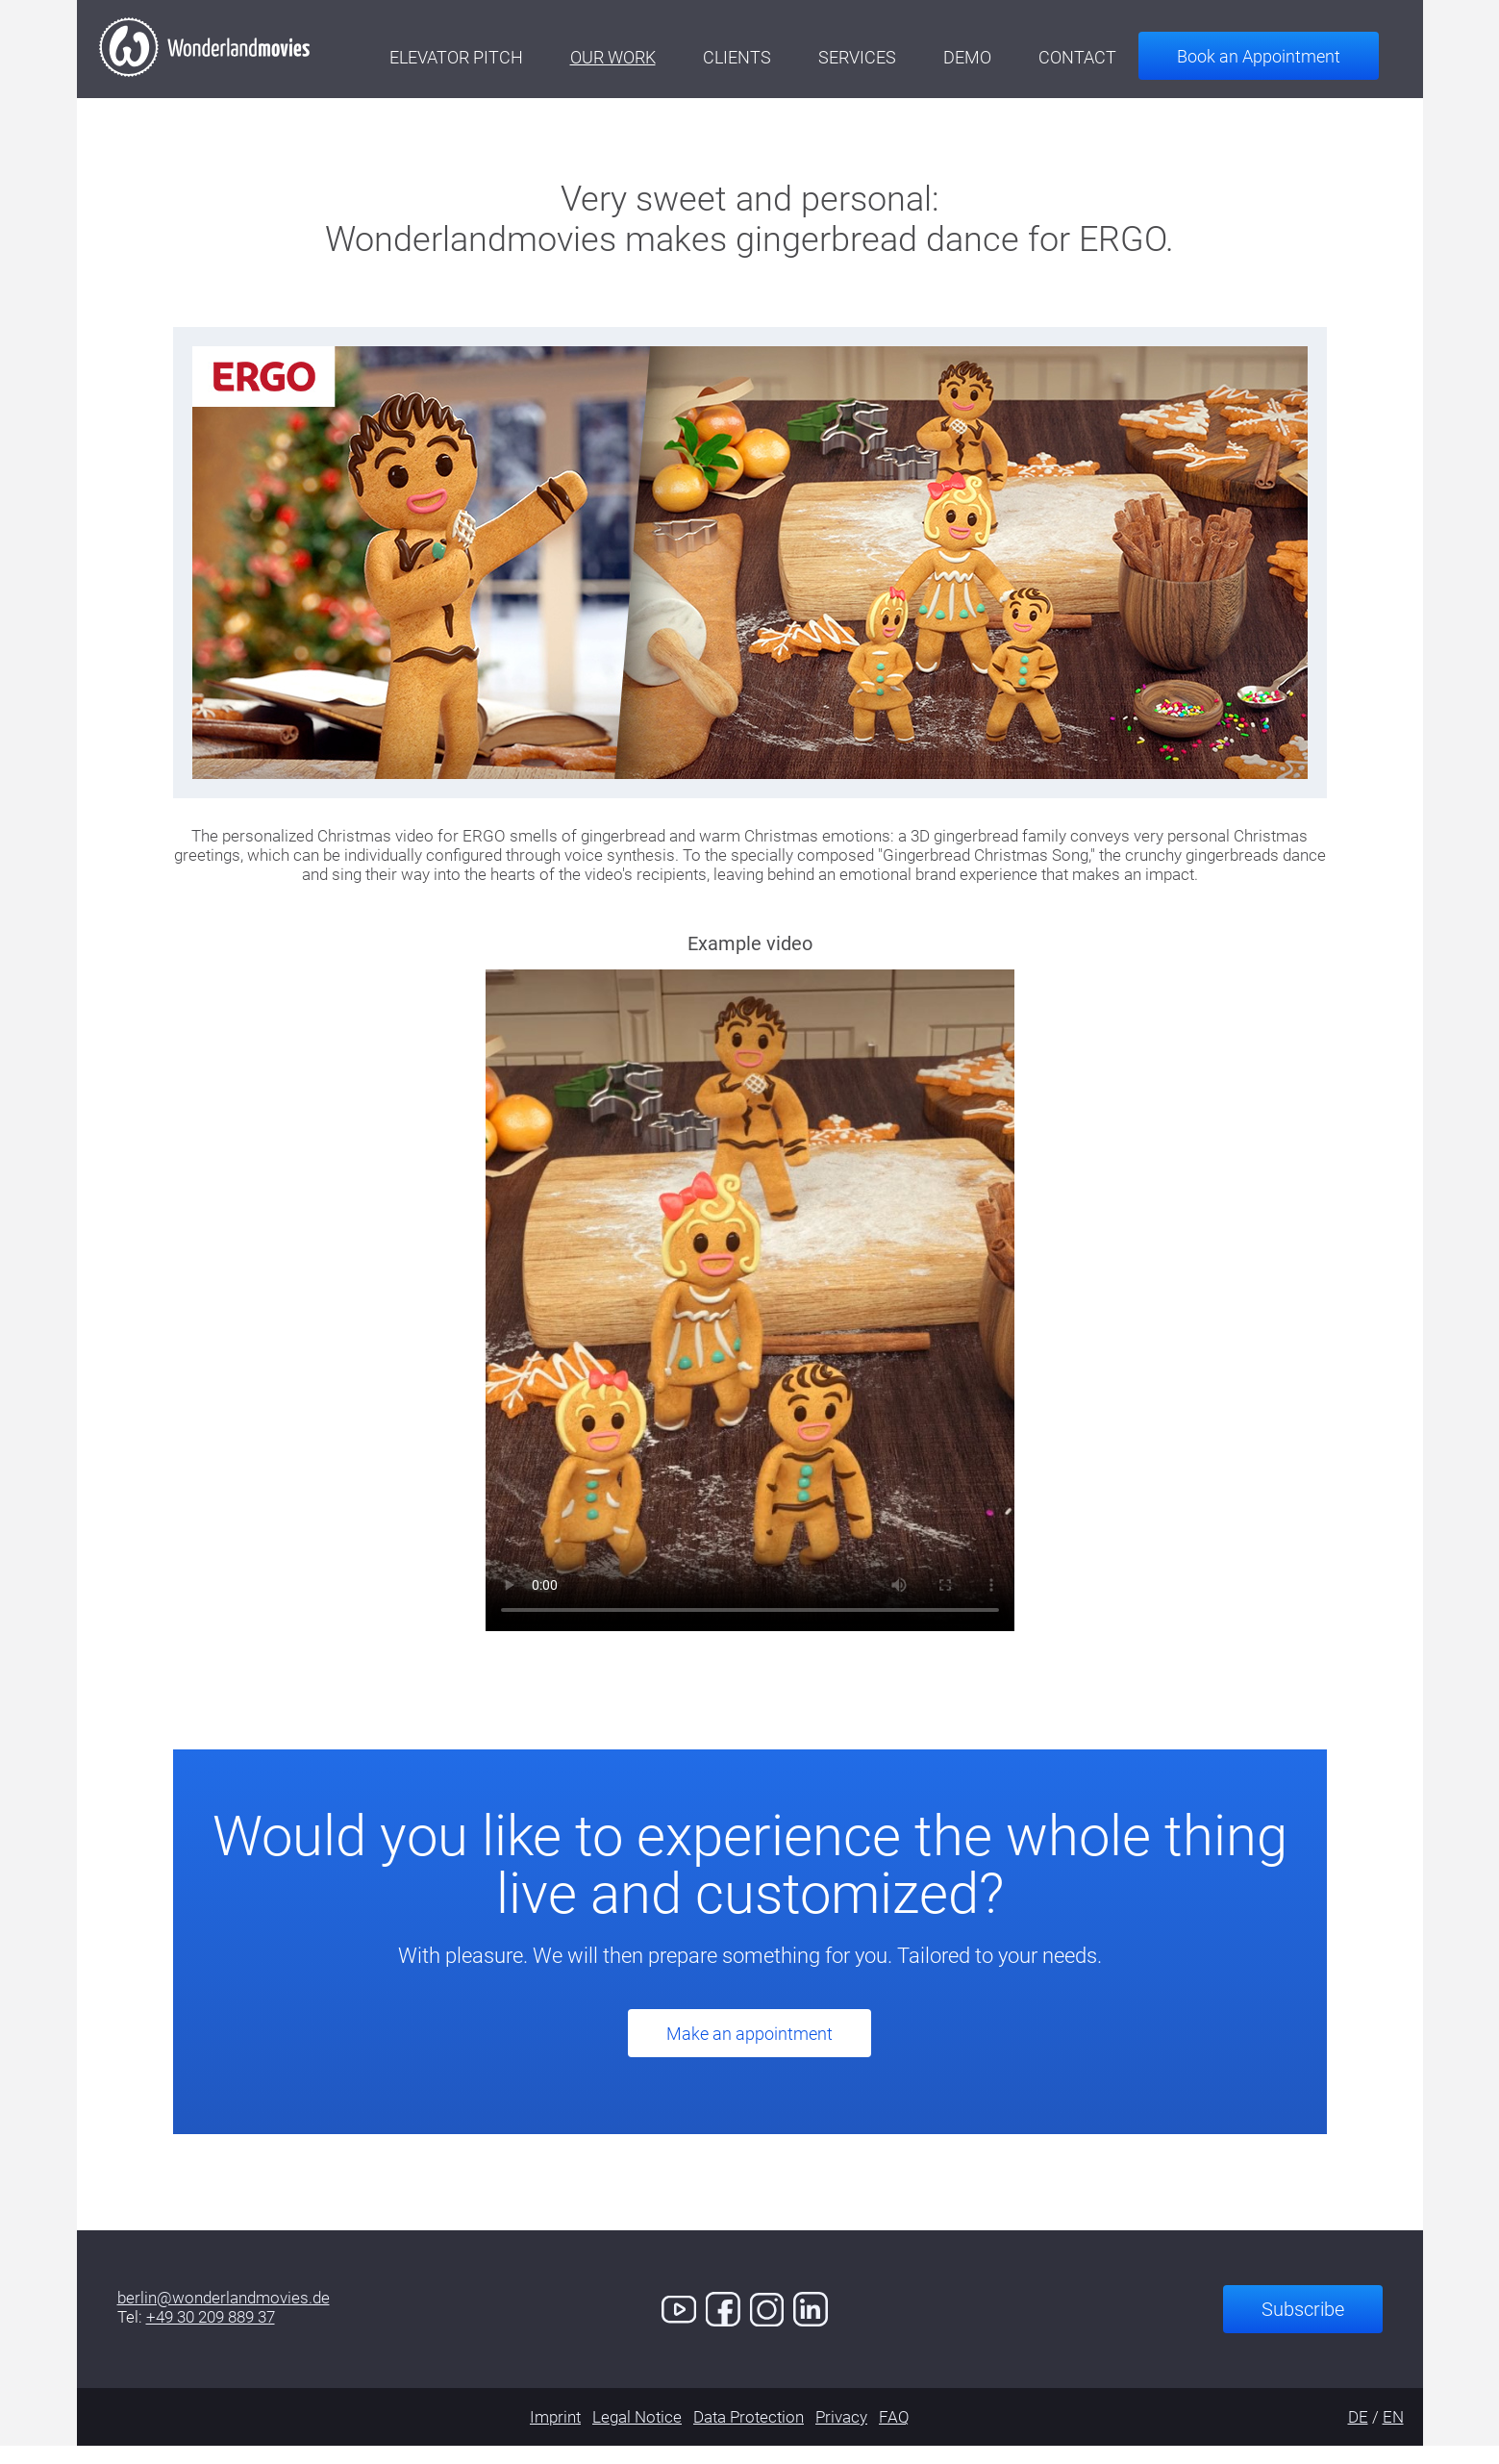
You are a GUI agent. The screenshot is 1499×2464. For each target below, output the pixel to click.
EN (1393, 2435)
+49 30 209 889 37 (210, 2335)
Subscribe (1303, 2327)
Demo (989, 57)
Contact (1099, 57)
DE (1358, 2435)
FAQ (894, 2435)
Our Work (635, 57)
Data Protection (748, 2435)
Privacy (841, 2435)
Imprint (555, 2435)
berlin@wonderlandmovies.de (223, 2316)
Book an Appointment (1280, 56)
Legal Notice (637, 2435)
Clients (759, 57)
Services (879, 57)
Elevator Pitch (478, 57)
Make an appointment (749, 2051)
